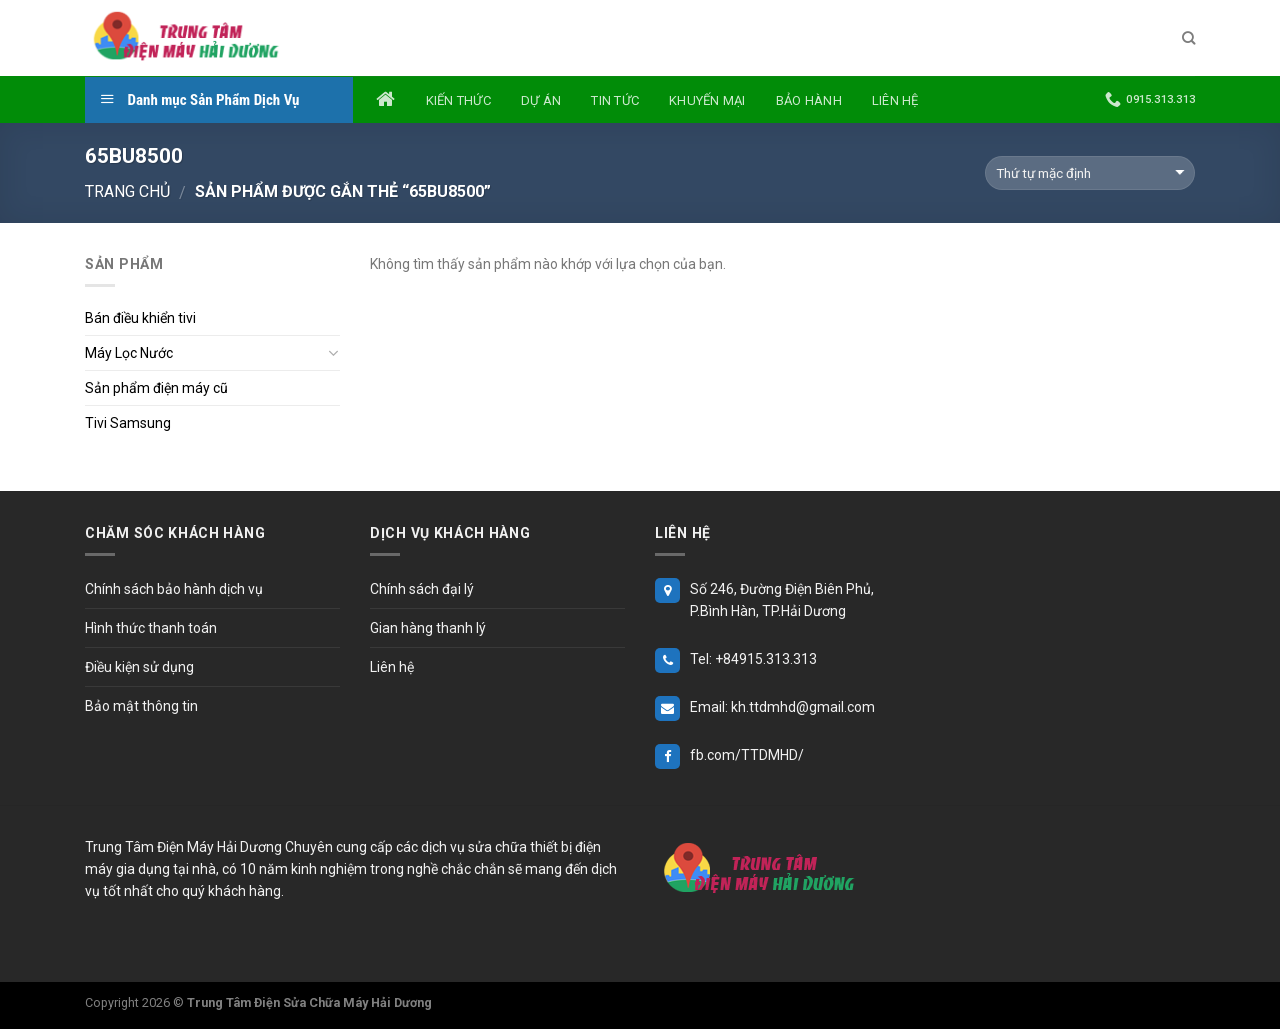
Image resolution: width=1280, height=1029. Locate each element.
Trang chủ (127, 191)
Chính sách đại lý (422, 589)
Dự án (541, 100)
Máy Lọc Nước (129, 353)
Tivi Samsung (128, 423)
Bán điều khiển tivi (140, 318)
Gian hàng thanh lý (428, 628)
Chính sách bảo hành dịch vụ (174, 589)
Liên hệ (895, 100)
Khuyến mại (707, 100)
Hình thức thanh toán (151, 628)
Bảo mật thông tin (141, 706)
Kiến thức (458, 100)
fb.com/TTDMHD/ (747, 755)
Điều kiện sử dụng (139, 667)
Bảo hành (809, 100)
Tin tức (615, 100)
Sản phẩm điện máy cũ (156, 388)
